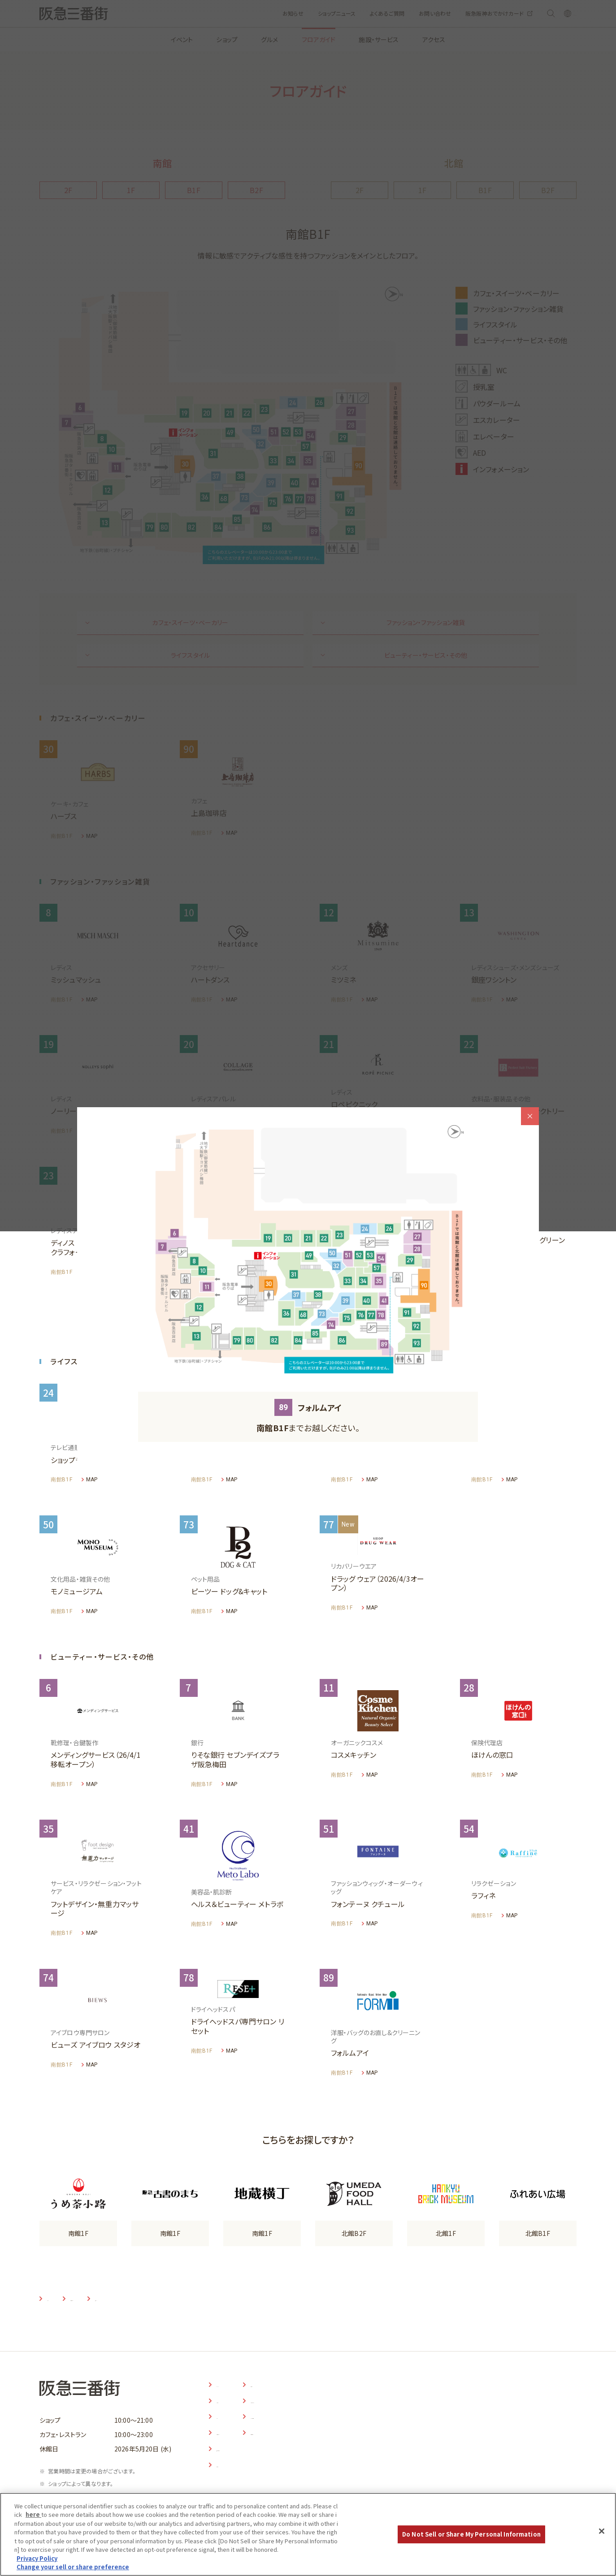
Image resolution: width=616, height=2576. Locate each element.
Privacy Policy (37, 2558)
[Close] (602, 2531)
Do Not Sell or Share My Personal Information (471, 2534)
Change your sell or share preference (73, 2567)
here (33, 2514)
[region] (308, 2534)
